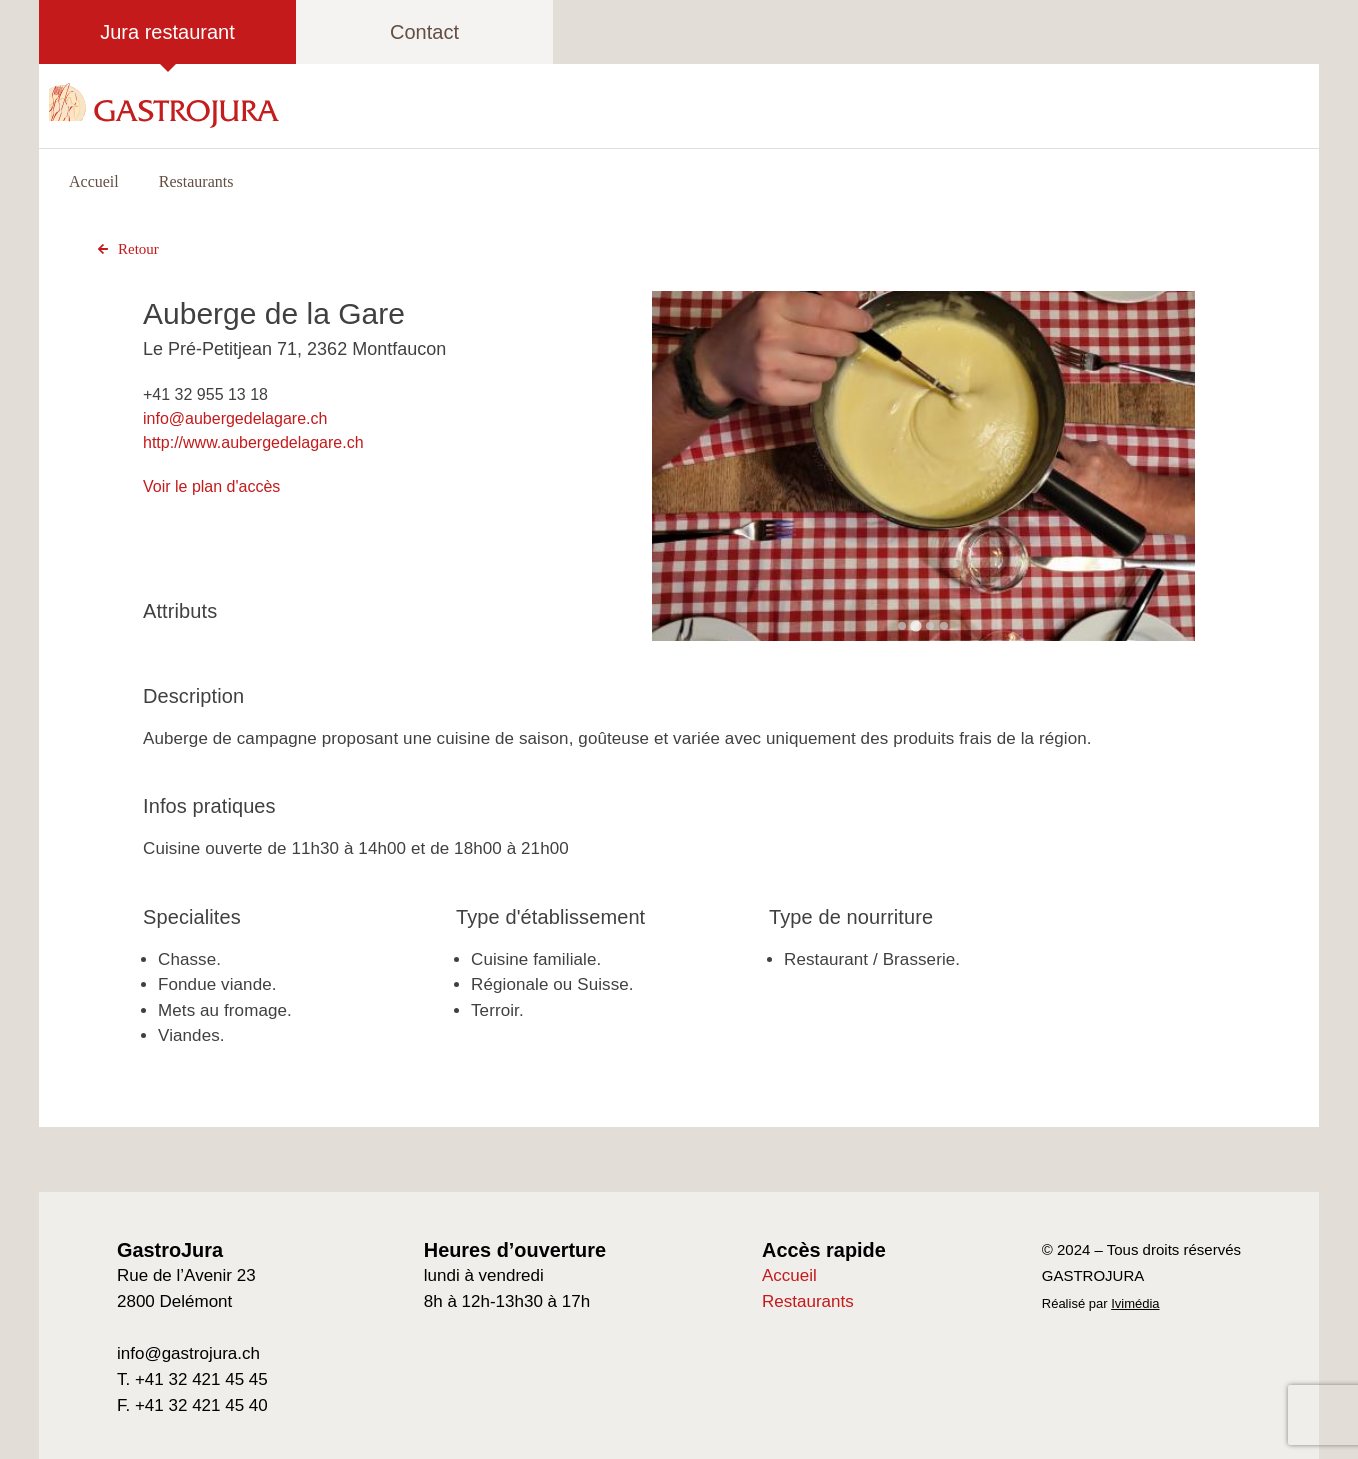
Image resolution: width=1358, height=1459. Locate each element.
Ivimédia (1135, 1303)
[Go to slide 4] (944, 626)
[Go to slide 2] (916, 625)
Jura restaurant (167, 32)
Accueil (94, 181)
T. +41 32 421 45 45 (192, 1379)
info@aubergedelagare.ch (235, 418)
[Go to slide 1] (902, 626)
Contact (424, 32)
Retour (126, 249)
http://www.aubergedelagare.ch (253, 442)
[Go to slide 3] (930, 626)
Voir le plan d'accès (211, 486)
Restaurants (196, 181)
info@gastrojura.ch (188, 1353)
